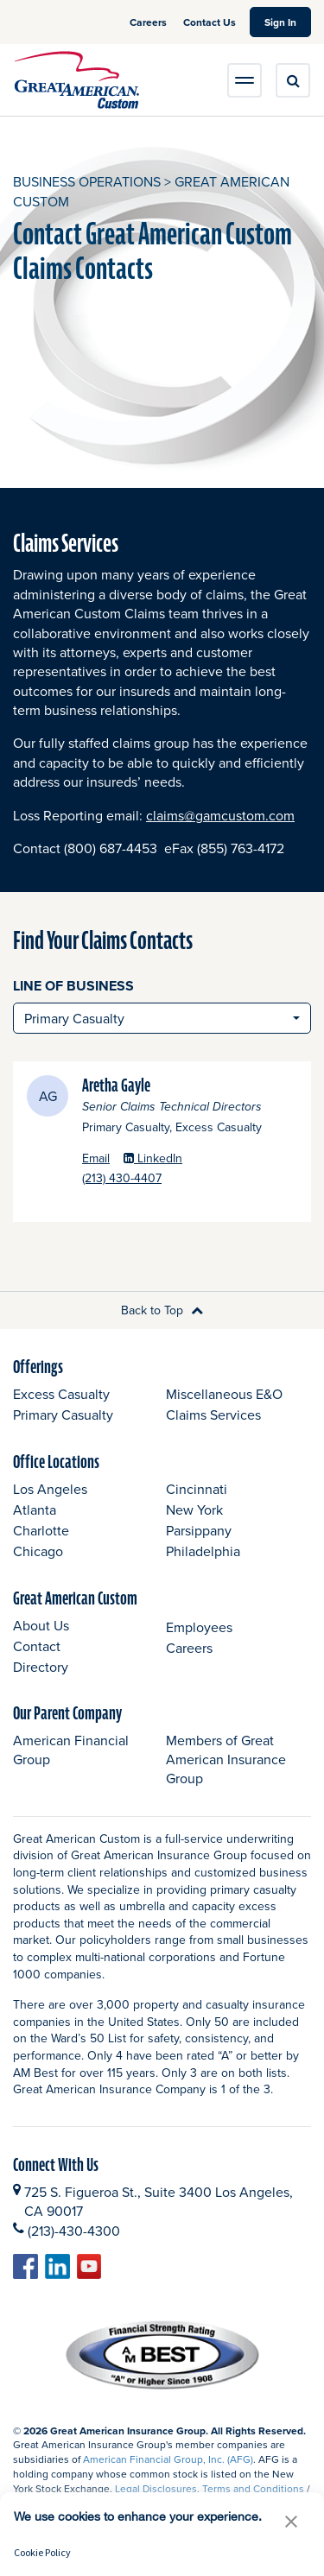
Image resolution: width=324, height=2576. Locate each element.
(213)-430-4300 (74, 2230)
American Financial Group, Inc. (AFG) (168, 2459)
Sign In (287, 21)
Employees (199, 1626)
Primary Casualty (63, 1414)
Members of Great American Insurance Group (226, 1759)
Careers (149, 22)
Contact (36, 1645)
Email (96, 1158)
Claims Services (213, 1414)
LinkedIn (153, 1158)
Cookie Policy (42, 2552)
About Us (41, 1625)
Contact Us (209, 22)
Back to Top (162, 1310)
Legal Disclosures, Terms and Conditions (209, 2488)
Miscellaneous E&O (224, 1393)
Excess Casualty (61, 1393)
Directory (40, 1666)
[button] (291, 2521)
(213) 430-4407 (169, 1178)
